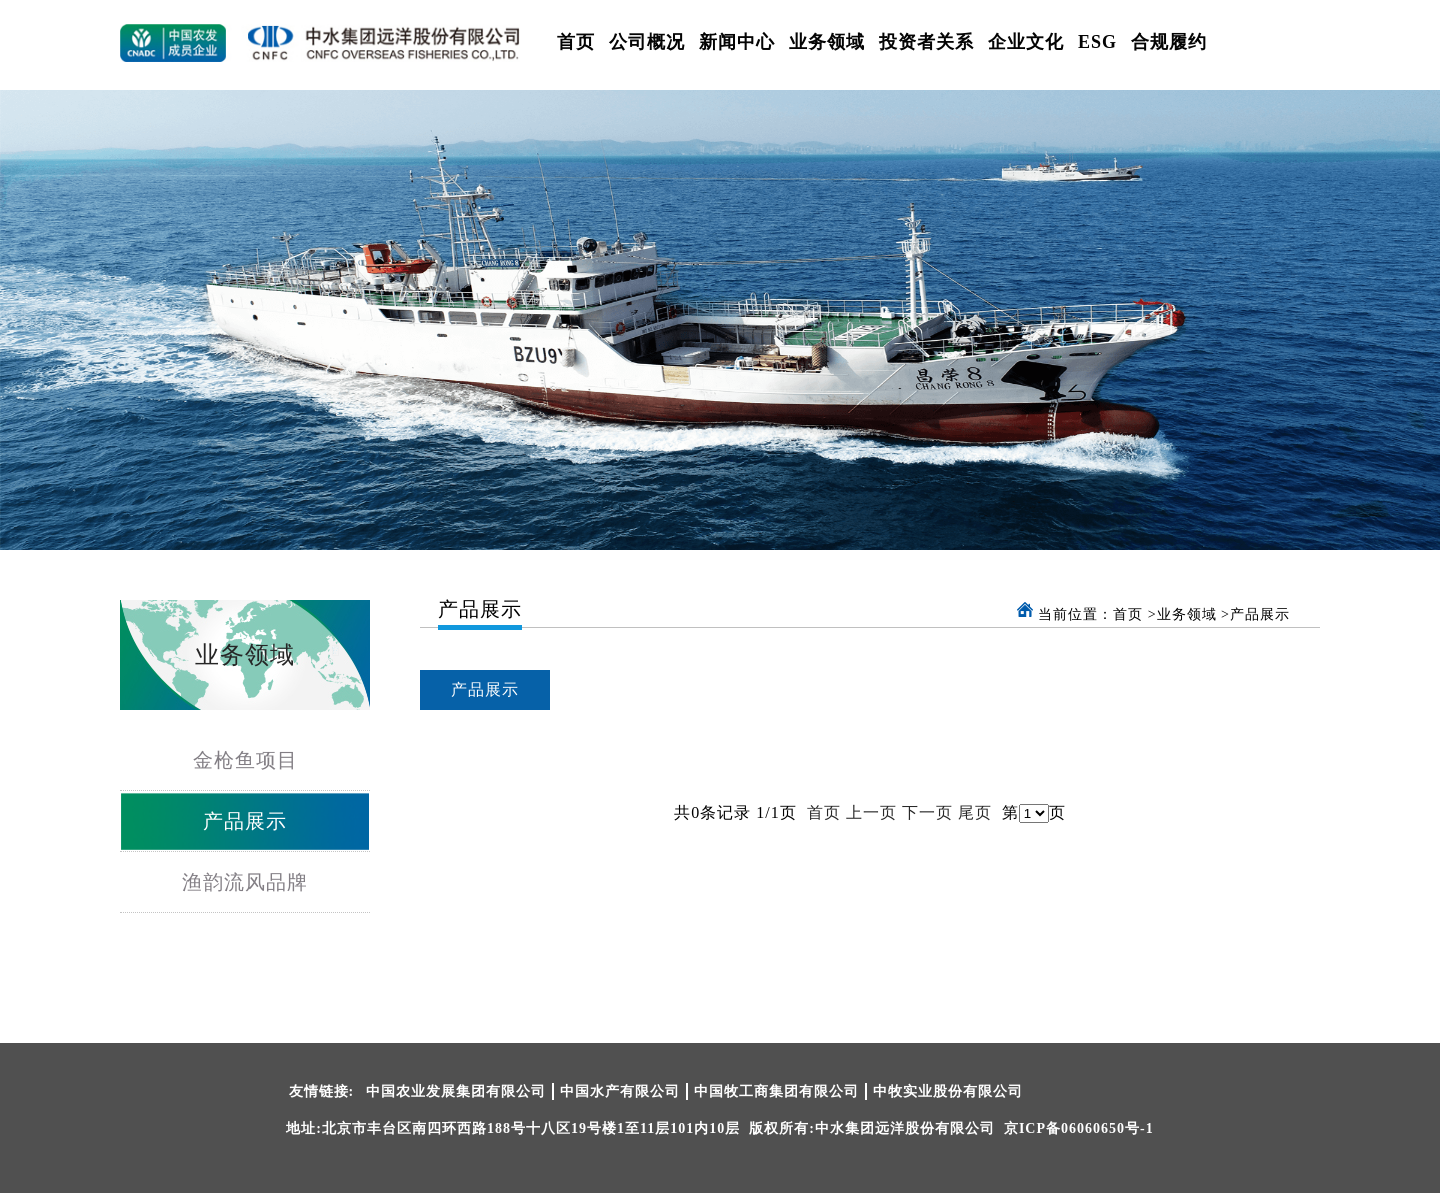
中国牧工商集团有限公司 (776, 1091)
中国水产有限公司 (620, 1091)
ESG (1097, 42)
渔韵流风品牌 (245, 882)
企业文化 (1026, 42)
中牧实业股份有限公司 (948, 1091)
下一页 (927, 812)
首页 (576, 42)
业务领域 (827, 42)
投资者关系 (926, 42)
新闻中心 (737, 42)
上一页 (871, 812)
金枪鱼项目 (245, 760)
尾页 (975, 812)
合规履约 (1169, 42)
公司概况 (647, 42)
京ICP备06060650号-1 (1079, 1128)
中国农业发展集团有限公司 (456, 1091)
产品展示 (245, 821)
